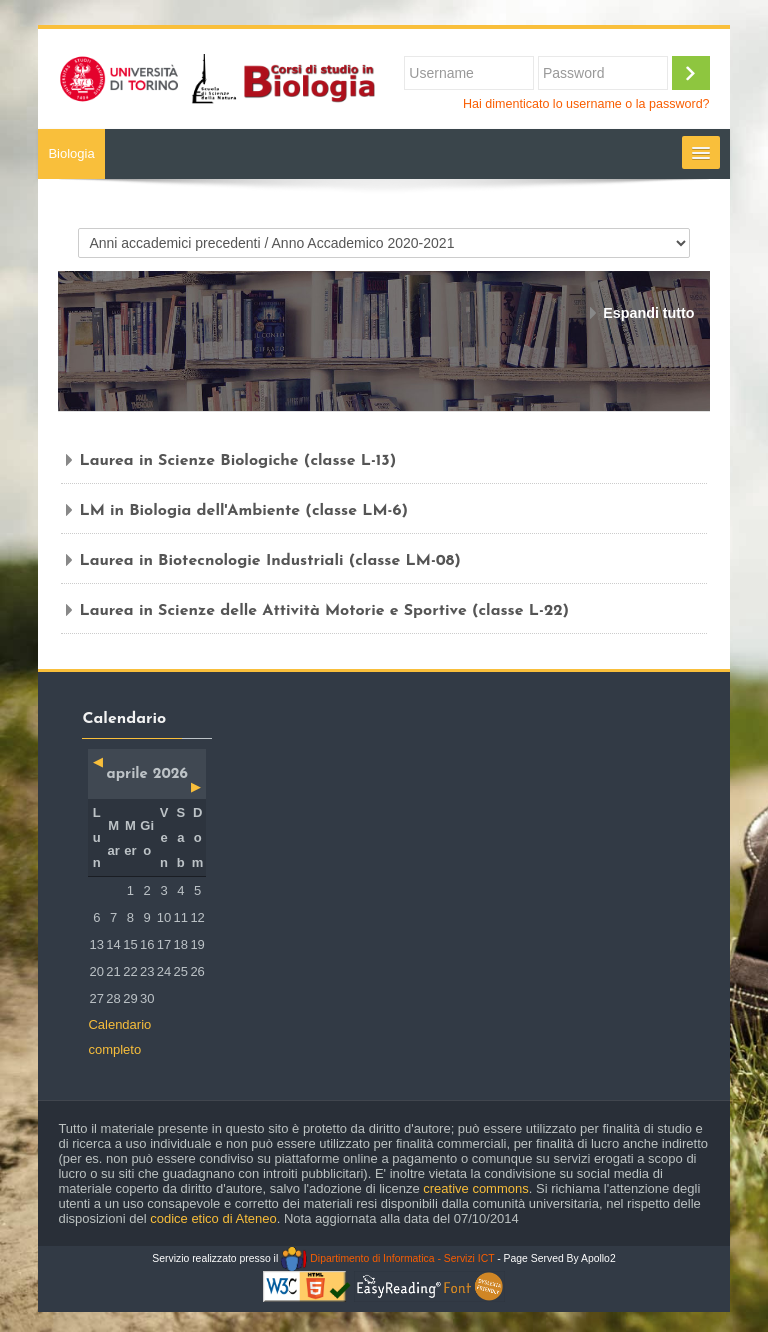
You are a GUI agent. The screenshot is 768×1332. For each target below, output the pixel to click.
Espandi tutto (648, 313)
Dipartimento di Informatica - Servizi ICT (387, 1258)
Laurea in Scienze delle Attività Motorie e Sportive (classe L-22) (324, 611)
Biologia (71, 153)
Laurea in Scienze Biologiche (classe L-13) (237, 461)
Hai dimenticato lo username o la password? (586, 104)
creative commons (475, 1188)
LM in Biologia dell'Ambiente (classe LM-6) (243, 511)
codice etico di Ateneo (213, 1218)
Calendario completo (119, 1037)
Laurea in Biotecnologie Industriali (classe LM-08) (269, 561)
